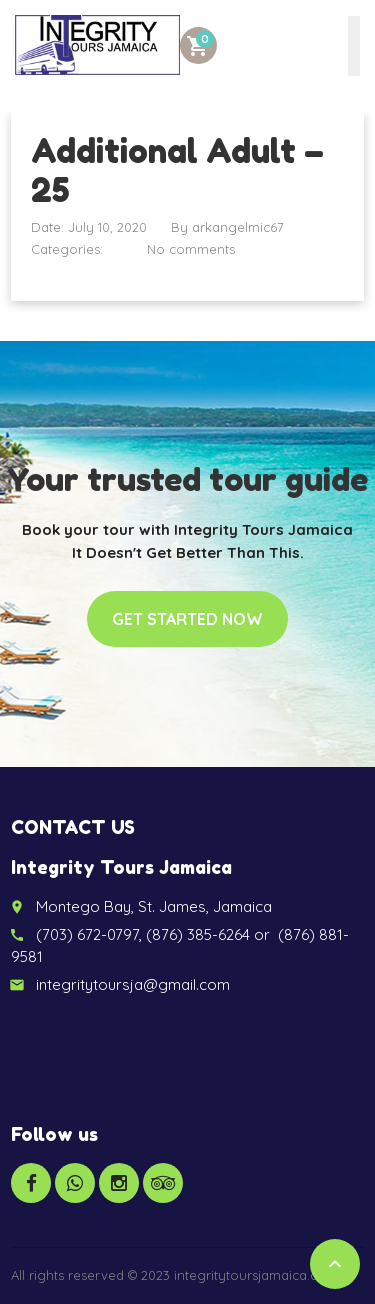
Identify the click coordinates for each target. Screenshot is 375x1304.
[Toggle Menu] (354, 46)
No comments (191, 249)
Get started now (187, 619)
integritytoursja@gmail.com (133, 984)
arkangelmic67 (238, 227)
